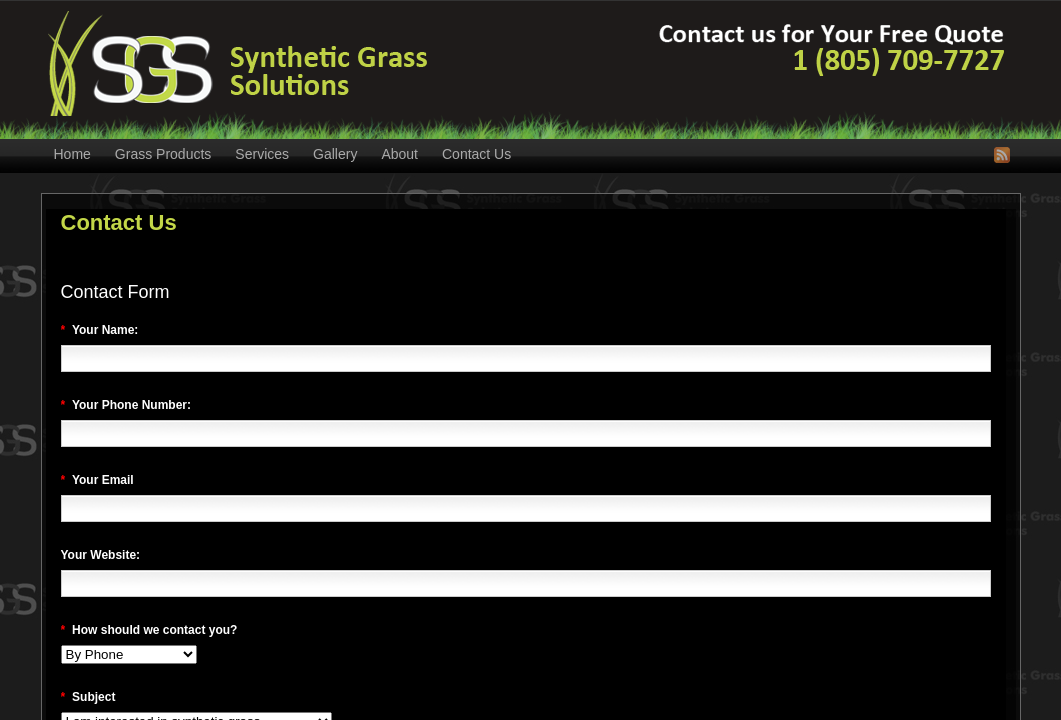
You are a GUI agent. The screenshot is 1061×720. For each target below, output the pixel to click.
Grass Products (163, 154)
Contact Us (476, 154)
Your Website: (101, 555)
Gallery (335, 154)
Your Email (97, 480)
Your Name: (100, 330)
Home (72, 154)
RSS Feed (1002, 155)
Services (262, 154)
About (399, 154)
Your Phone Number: (126, 405)
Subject (88, 697)
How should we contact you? (149, 630)
